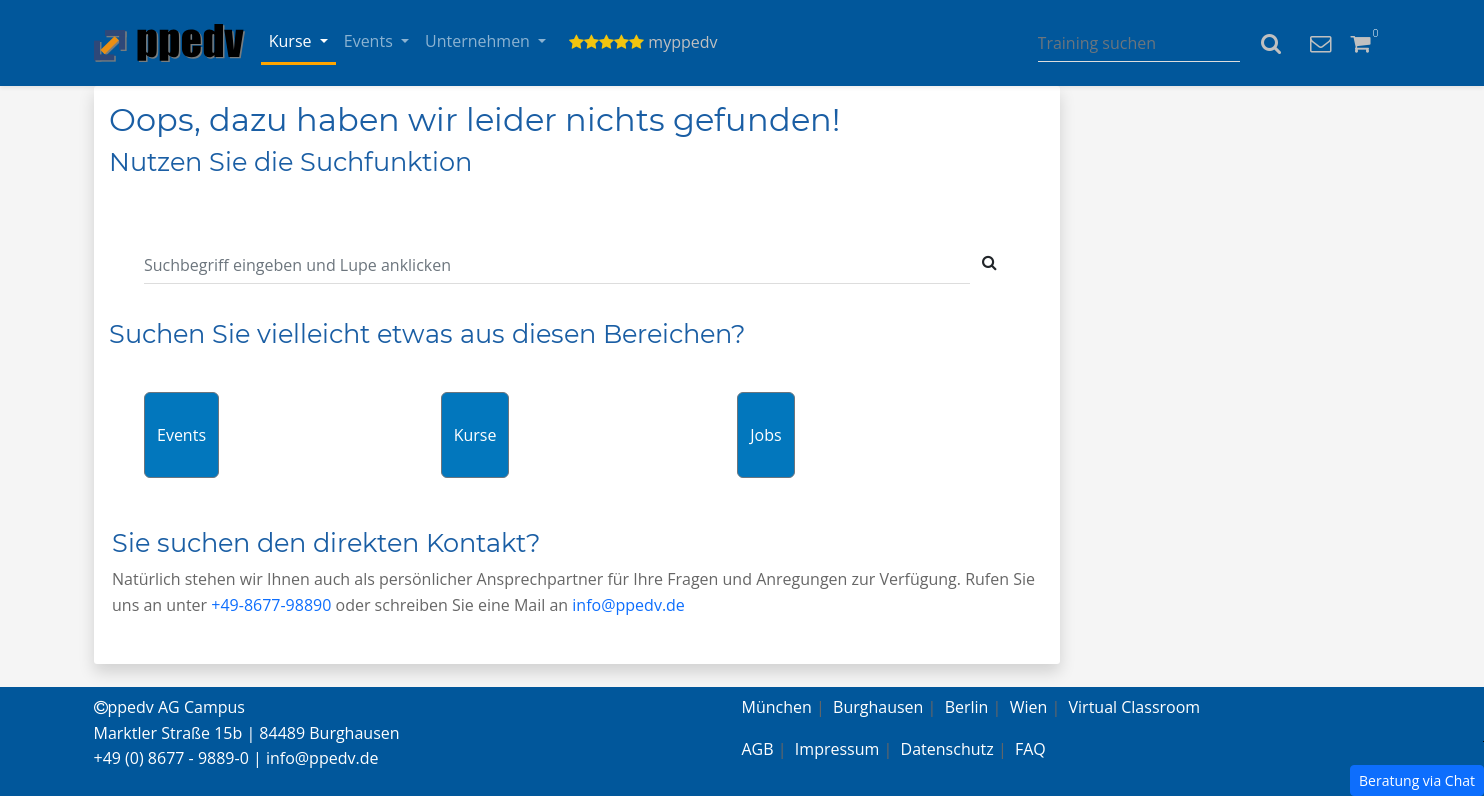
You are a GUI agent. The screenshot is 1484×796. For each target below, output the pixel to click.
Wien (1029, 707)
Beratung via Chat (1417, 780)
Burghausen (878, 707)
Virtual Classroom (1135, 707)
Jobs (765, 435)
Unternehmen (479, 41)
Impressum (837, 749)
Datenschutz (947, 749)
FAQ (1030, 749)
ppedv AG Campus (169, 707)
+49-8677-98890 (271, 605)
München (777, 707)
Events (370, 41)
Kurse (292, 41)
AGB (758, 749)
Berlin (967, 707)
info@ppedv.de (628, 605)
